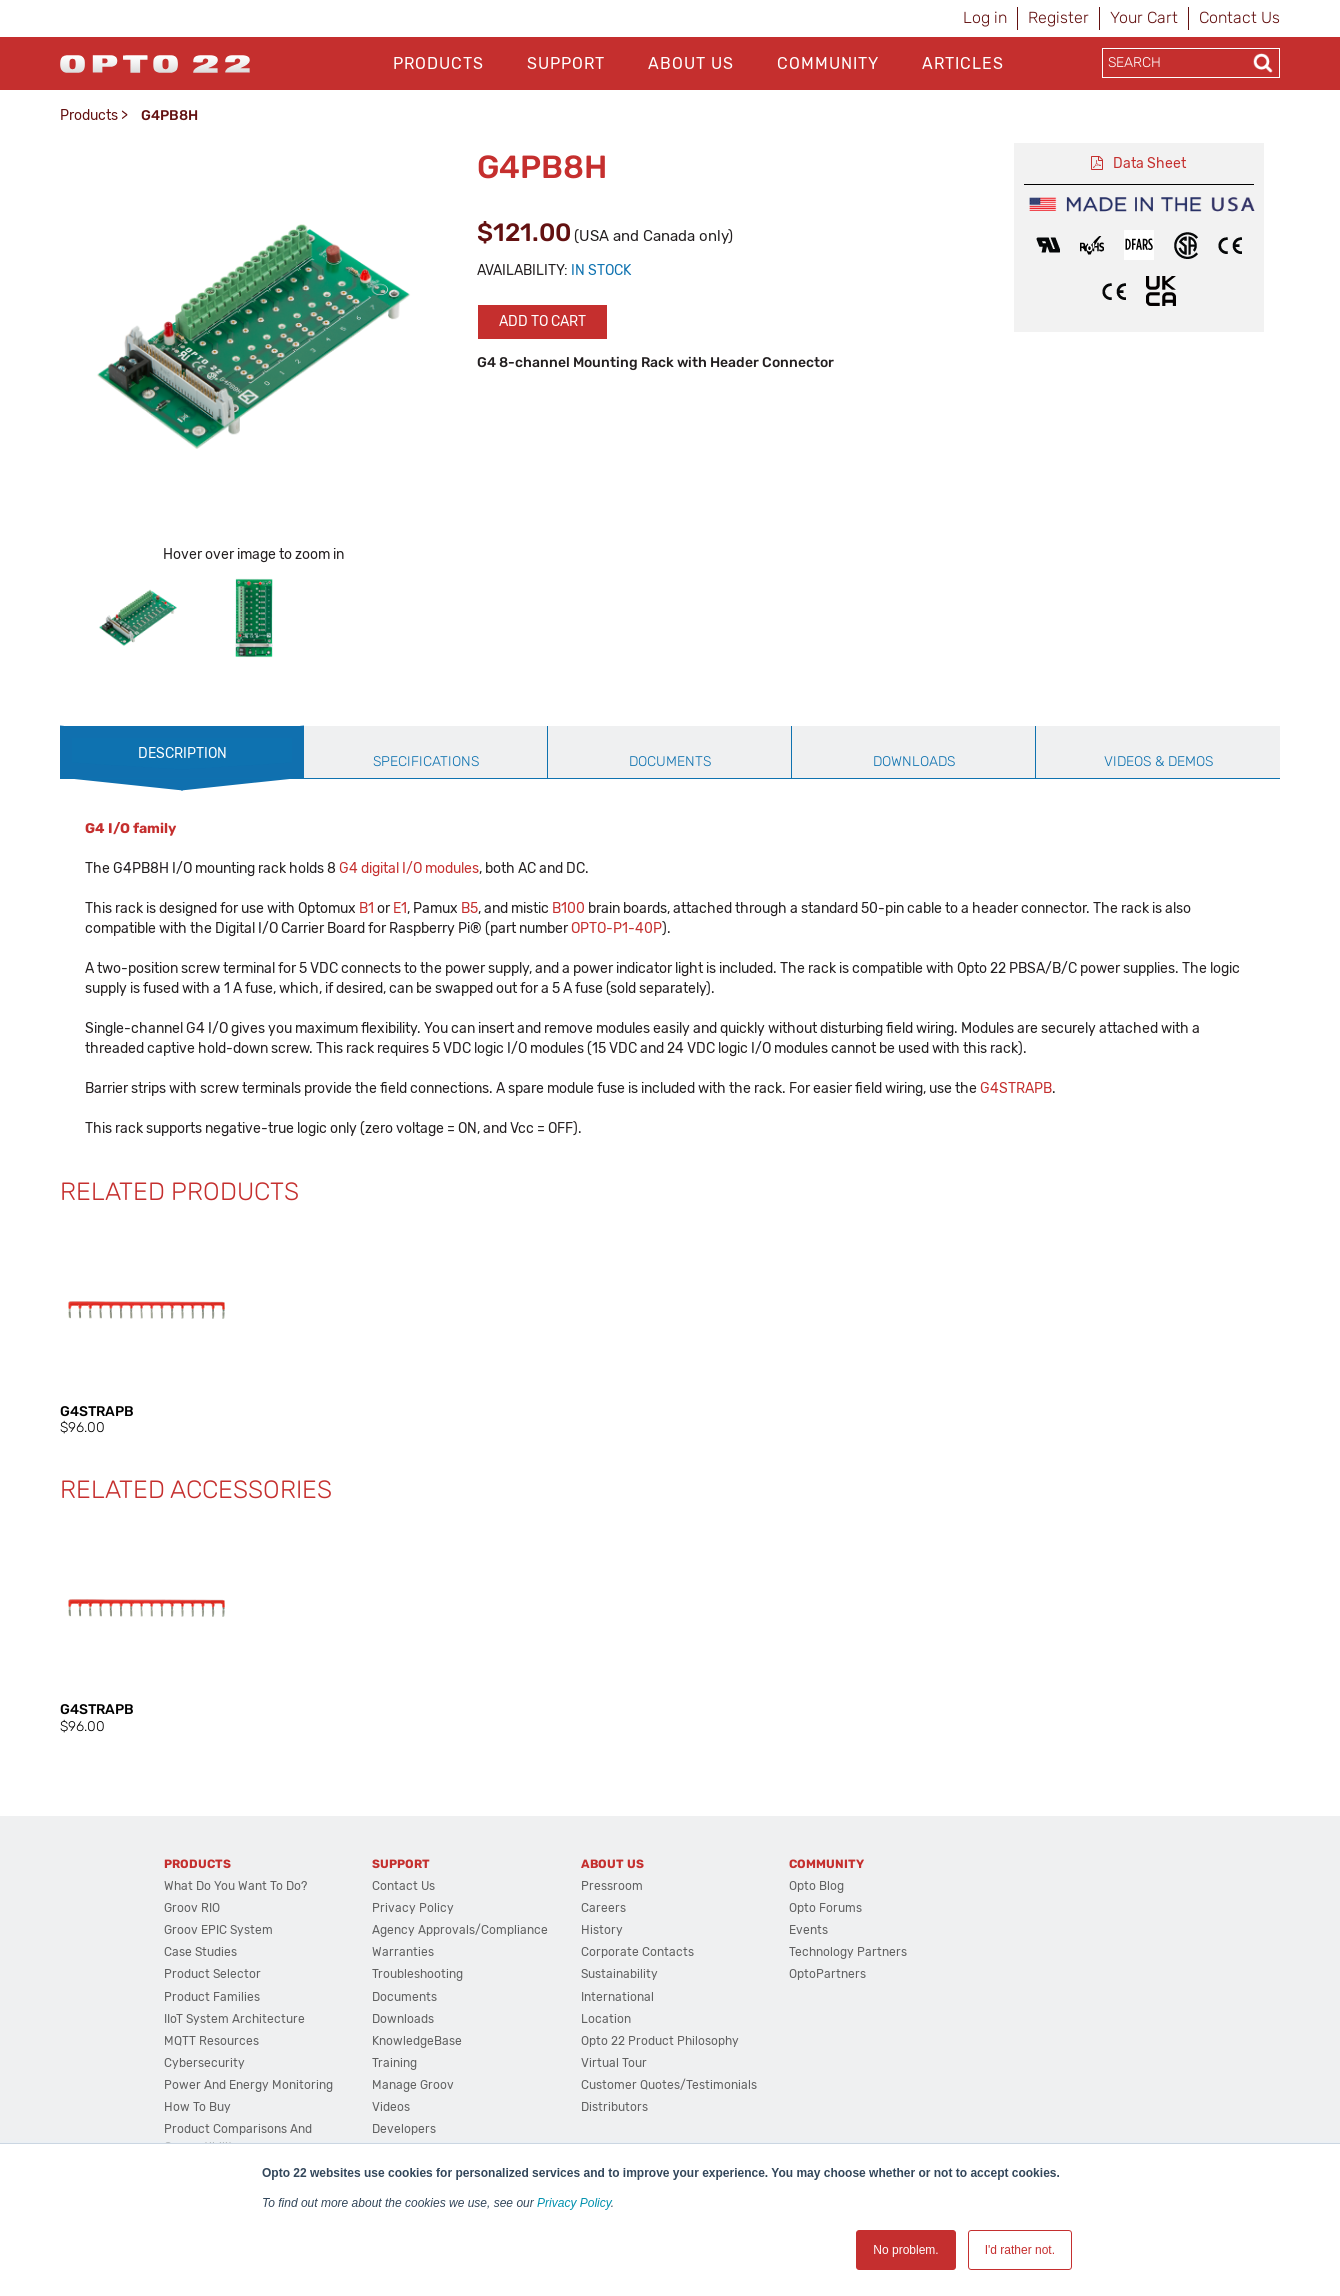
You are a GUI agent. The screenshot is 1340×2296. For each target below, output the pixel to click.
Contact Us (1239, 17)
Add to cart (542, 321)
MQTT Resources (211, 2041)
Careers (603, 1908)
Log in (985, 17)
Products (438, 63)
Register (1058, 17)
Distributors (614, 2107)
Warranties (403, 1952)
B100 (568, 908)
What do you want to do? (235, 1886)
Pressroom (612, 1886)
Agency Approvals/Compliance (460, 1930)
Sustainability (619, 1974)
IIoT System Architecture (234, 2019)
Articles (963, 63)
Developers (404, 2129)
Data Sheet (1149, 163)
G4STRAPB (1016, 1088)
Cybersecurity (204, 2063)
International (617, 1997)
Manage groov (413, 2085)
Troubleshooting (417, 1974)
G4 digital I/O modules (409, 868)
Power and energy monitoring (248, 2085)
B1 (366, 908)
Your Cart (1144, 17)
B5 (469, 908)
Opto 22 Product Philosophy (660, 2041)
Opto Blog (816, 1886)
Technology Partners (848, 1952)
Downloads (403, 2019)
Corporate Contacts (637, 1952)
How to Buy (197, 2107)
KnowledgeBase (417, 2041)
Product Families (212, 1997)
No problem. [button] (905, 2250)
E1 (400, 908)
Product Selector (212, 1974)
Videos (391, 2107)
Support (566, 63)
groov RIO (192, 1908)
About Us (691, 63)
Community (828, 63)
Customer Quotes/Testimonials (669, 2085)
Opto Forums (825, 1908)
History (602, 1930)
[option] (138, 618)
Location (606, 2019)
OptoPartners (827, 1974)
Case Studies (200, 1952)
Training (394, 2063)
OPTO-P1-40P (616, 928)
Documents (404, 1997)
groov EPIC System (218, 1930)
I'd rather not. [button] (1020, 2250)
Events (808, 1930)
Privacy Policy (574, 2203)
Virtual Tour (614, 2063)
